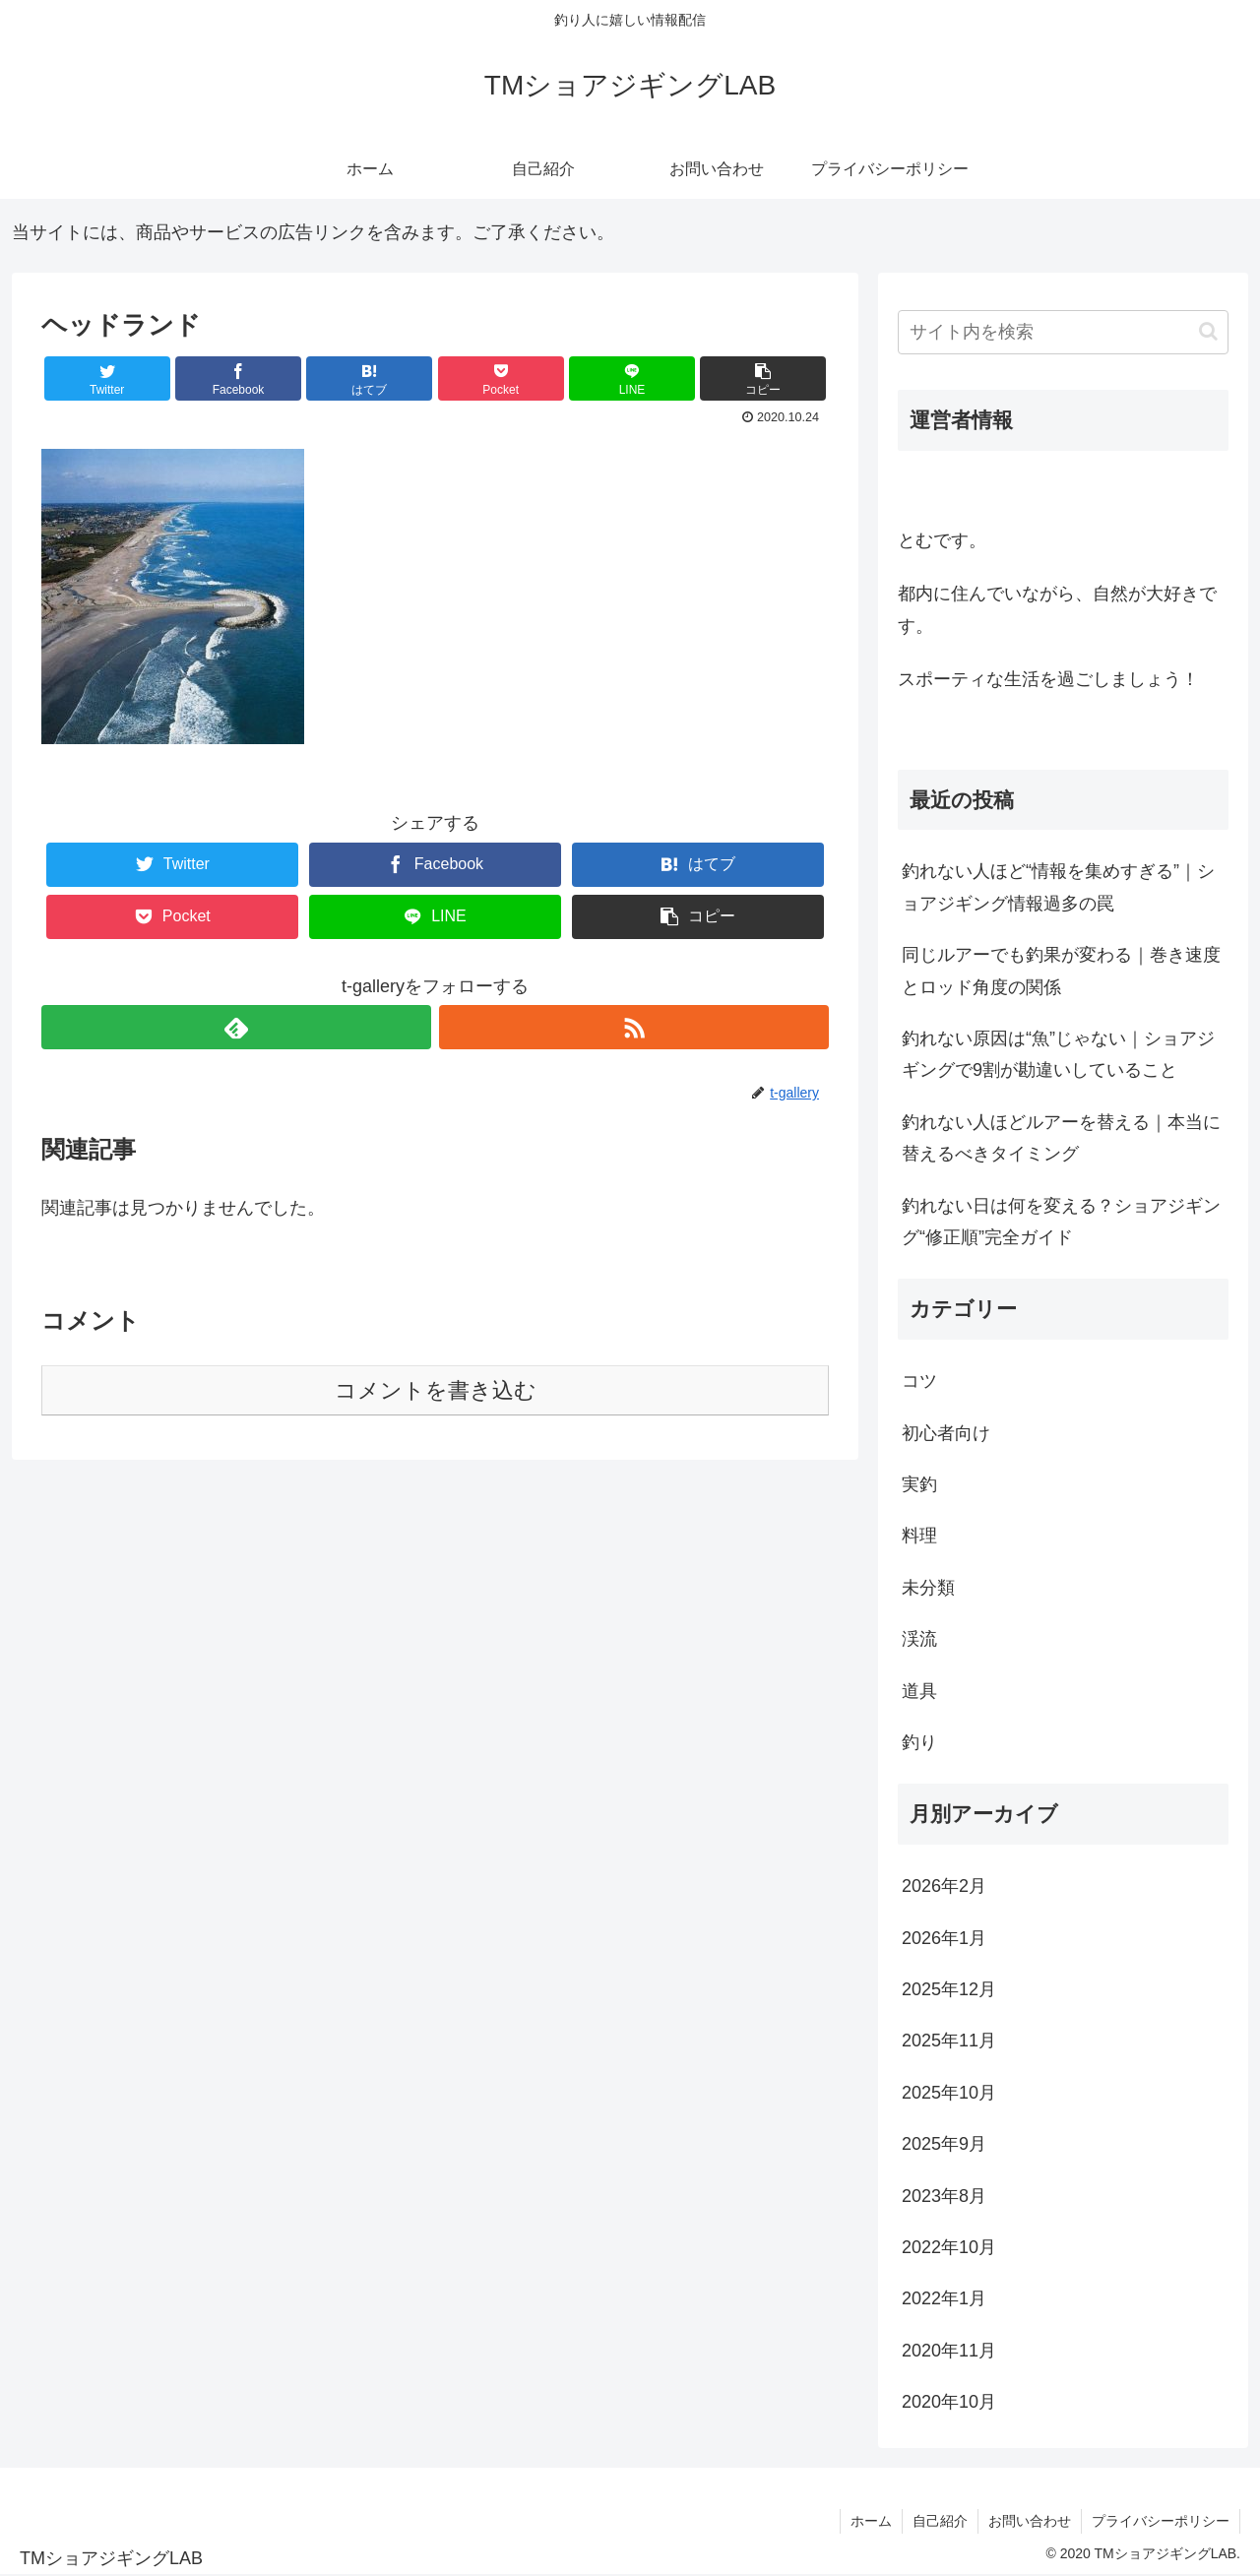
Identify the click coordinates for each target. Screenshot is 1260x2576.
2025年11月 (949, 2040)
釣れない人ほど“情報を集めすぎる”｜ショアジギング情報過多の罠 (1058, 886)
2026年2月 (944, 1886)
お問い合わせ (1029, 2521)
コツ (919, 1381)
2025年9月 (944, 2144)
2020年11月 (949, 2350)
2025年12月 (949, 1989)
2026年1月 (944, 1938)
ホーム (871, 2521)
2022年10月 (949, 2247)
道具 (919, 1691)
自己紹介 (940, 2521)
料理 (919, 1535)
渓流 (919, 1639)
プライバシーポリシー (1160, 2521)
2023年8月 (944, 2196)
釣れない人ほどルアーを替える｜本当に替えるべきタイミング (1061, 1137)
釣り (919, 1742)
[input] (1063, 332)
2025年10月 (949, 2093)
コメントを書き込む (435, 1390)
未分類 (928, 1588)
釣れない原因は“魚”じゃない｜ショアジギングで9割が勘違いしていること (1058, 1054)
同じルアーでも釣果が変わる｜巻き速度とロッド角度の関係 (1061, 970)
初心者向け (946, 1433)
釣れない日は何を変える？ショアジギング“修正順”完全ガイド (1061, 1221)
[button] (1208, 331)
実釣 (919, 1484)
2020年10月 (949, 2402)
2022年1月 (944, 2298)
